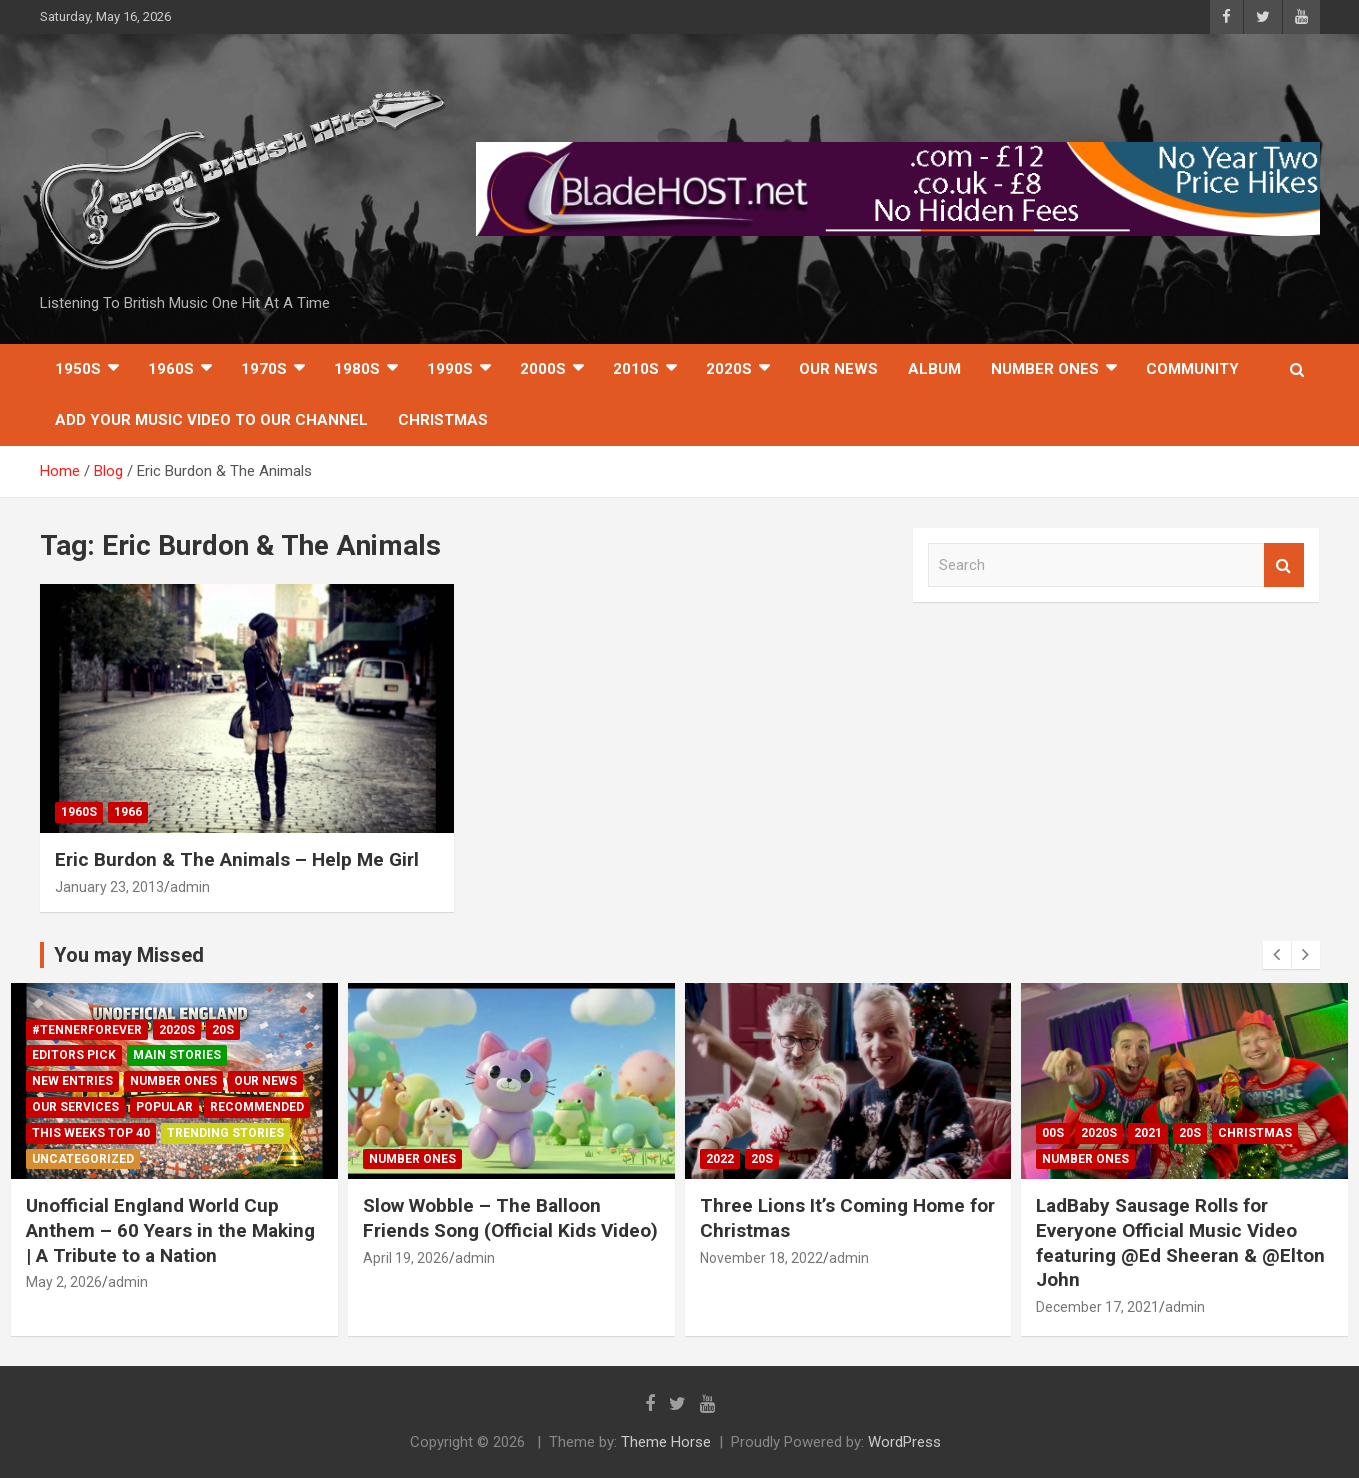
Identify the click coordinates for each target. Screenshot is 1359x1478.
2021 (1148, 1133)
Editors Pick (74, 1055)
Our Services (75, 1107)
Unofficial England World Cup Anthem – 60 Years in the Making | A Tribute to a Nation (170, 1230)
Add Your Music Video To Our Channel (211, 420)
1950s (78, 369)
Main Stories (177, 1055)
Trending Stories (225, 1133)
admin (190, 887)
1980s (357, 369)
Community (1192, 369)
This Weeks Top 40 (91, 1133)
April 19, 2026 (406, 1258)
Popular (164, 1107)
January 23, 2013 (109, 887)
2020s (729, 369)
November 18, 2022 (761, 1258)
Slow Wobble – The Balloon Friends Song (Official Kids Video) (510, 1218)
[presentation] (1277, 955)
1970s (264, 369)
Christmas (443, 420)
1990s (450, 369)
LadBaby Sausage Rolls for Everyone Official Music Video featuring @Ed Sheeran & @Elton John (1180, 1242)
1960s (171, 369)
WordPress (904, 1442)
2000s (543, 369)
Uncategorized (83, 1159)
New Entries (72, 1081)
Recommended (257, 1107)
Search (1284, 565)
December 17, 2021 (1097, 1307)
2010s (636, 369)
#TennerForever (87, 1030)
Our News (838, 369)
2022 (720, 1159)
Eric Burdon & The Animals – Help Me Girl (237, 859)
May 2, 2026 (64, 1282)
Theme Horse (666, 1442)
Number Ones (1045, 369)
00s (1053, 1133)
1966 (128, 812)
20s (223, 1030)
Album (934, 369)
